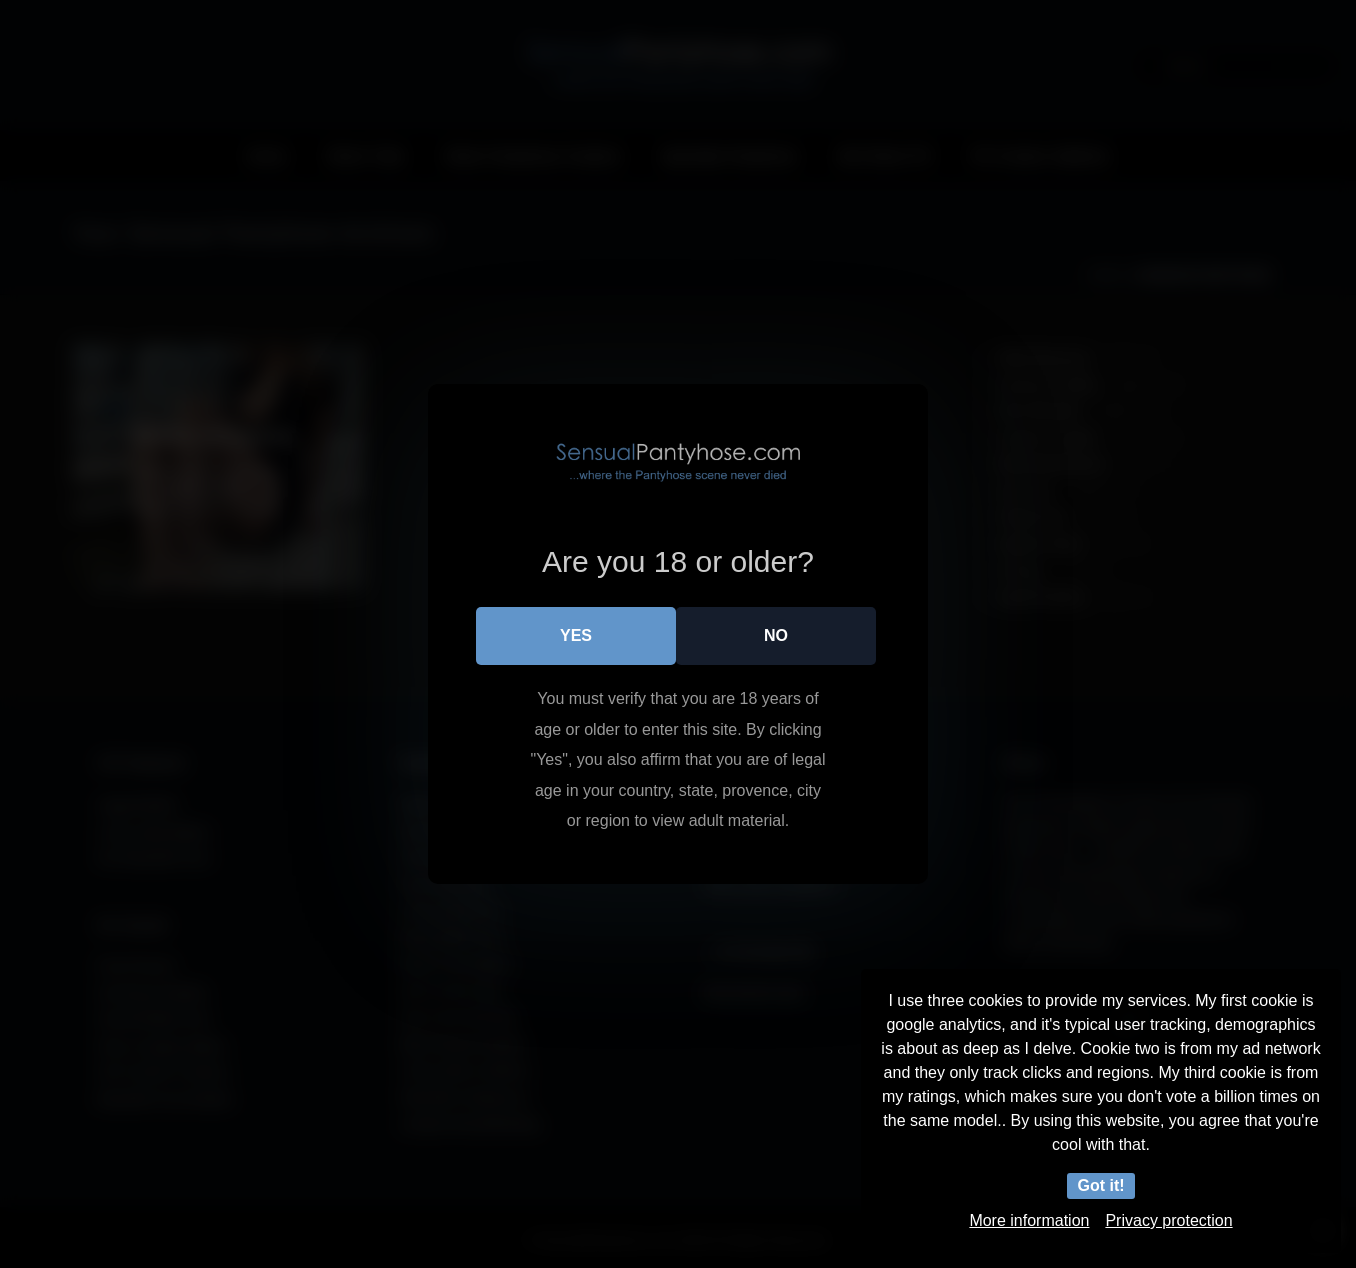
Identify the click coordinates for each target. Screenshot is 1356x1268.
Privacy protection (1168, 1220)
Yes (576, 635)
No (776, 635)
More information (1029, 1220)
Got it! (1100, 1185)
